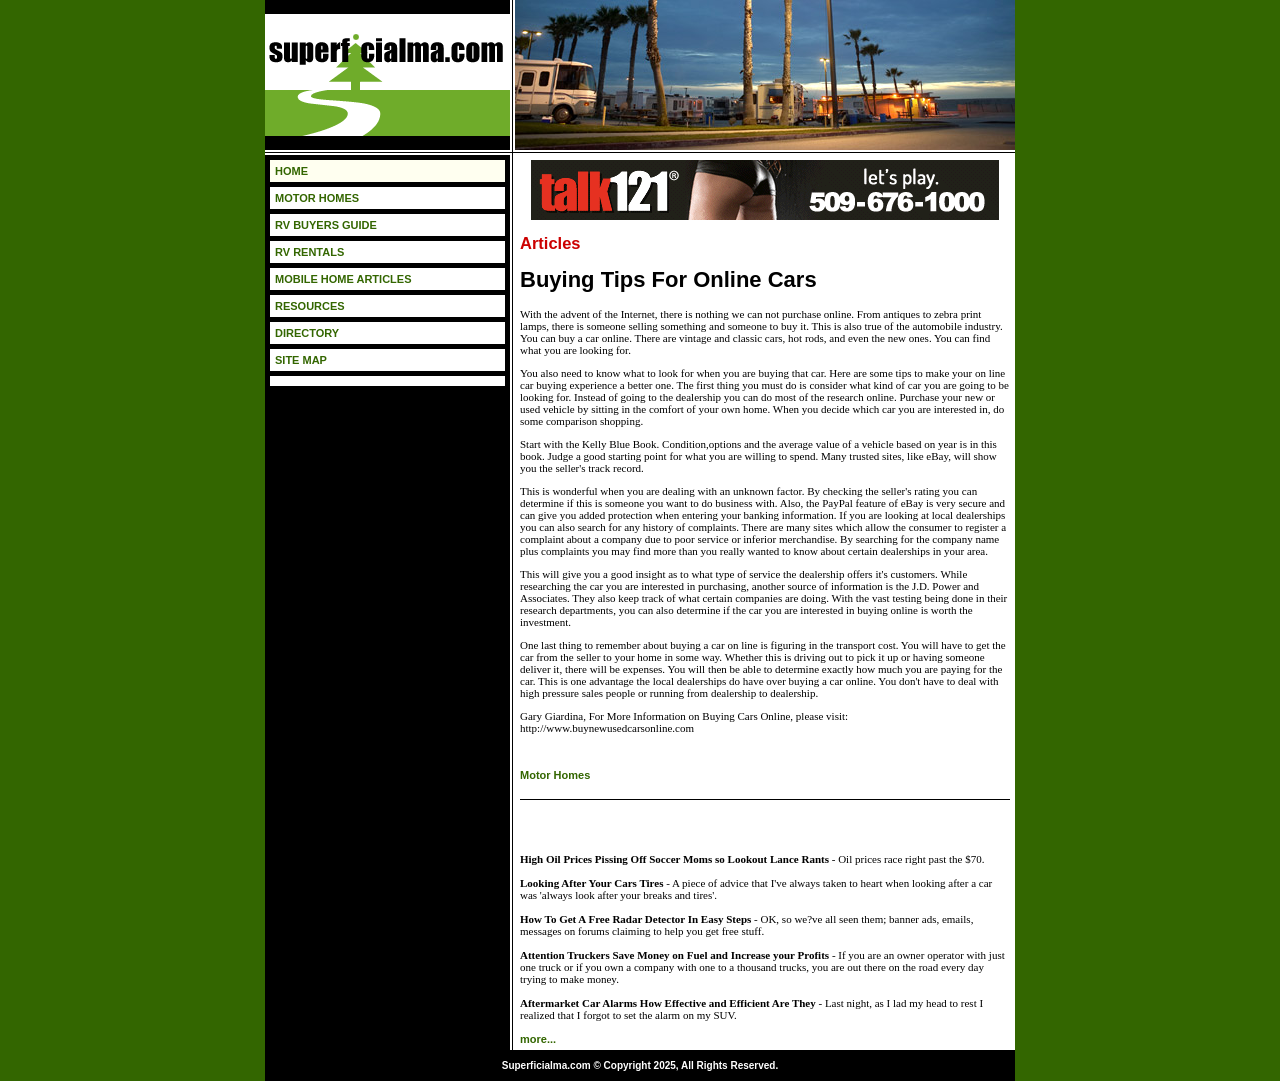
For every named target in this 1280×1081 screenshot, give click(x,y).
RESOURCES (310, 306)
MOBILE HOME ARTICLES (343, 279)
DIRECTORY (307, 333)
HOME (291, 171)
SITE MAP (301, 360)
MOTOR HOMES (317, 198)
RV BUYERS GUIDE (326, 225)
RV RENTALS (309, 252)
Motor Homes (555, 775)
